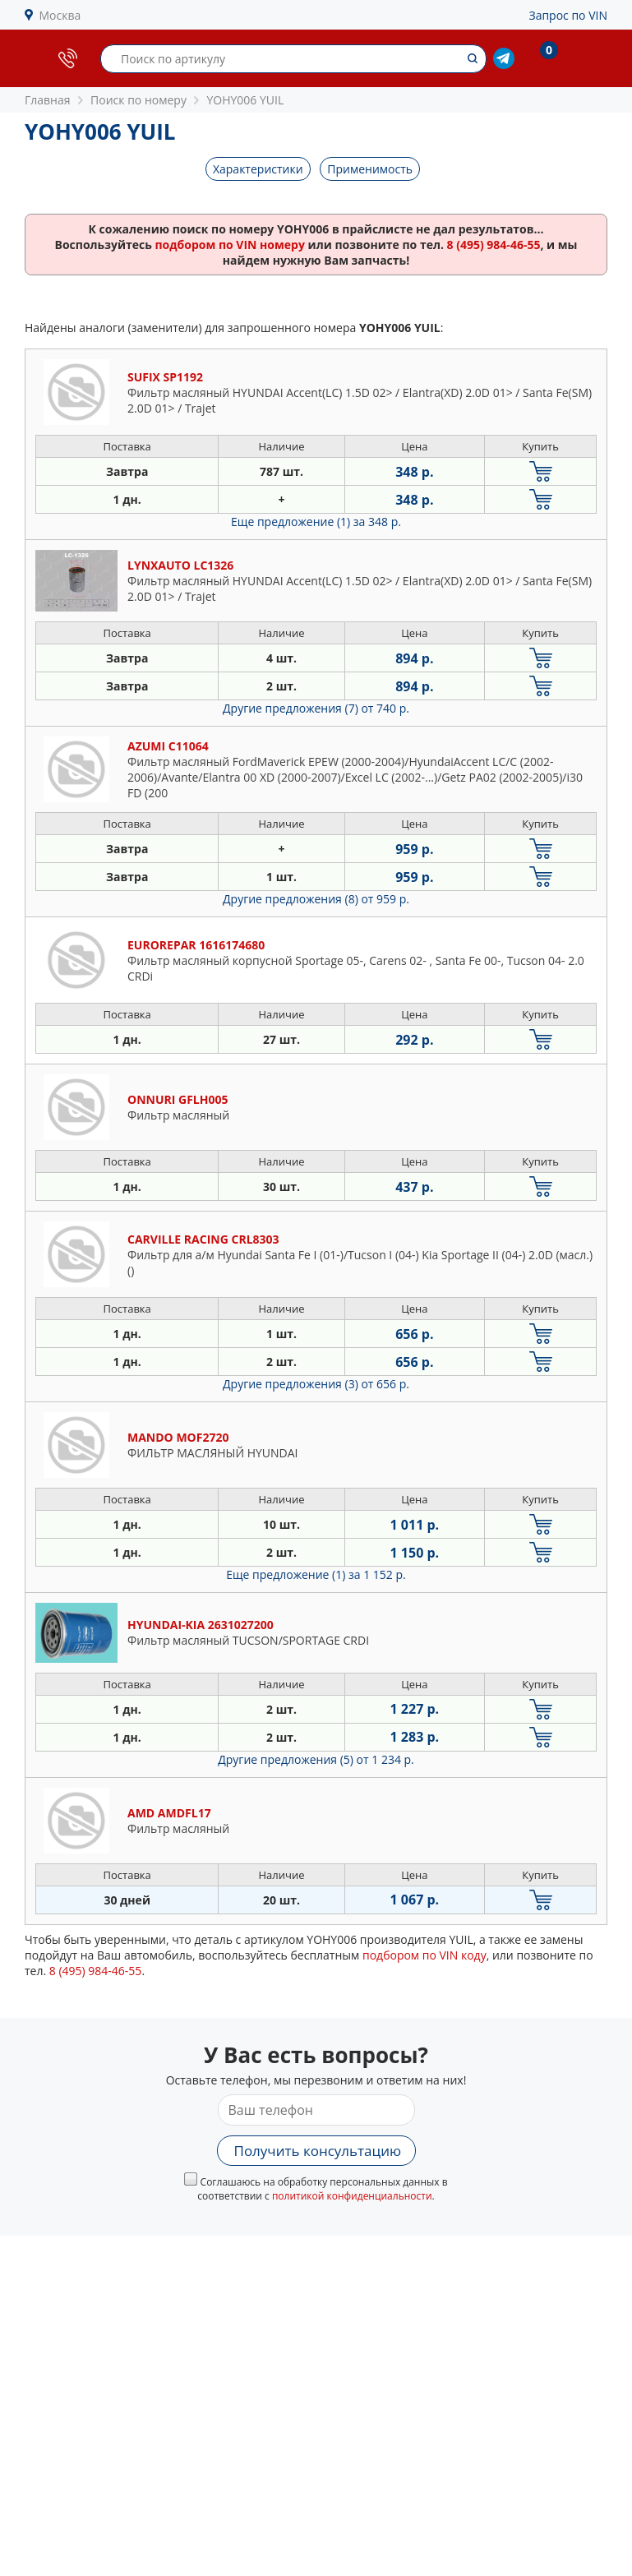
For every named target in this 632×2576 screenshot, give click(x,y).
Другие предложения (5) (316, 1759)
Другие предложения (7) (316, 708)
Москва (60, 15)
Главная (48, 100)
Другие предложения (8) (316, 899)
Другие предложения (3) (316, 1384)
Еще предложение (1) (316, 521)
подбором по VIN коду (424, 1955)
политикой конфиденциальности (352, 2196)
